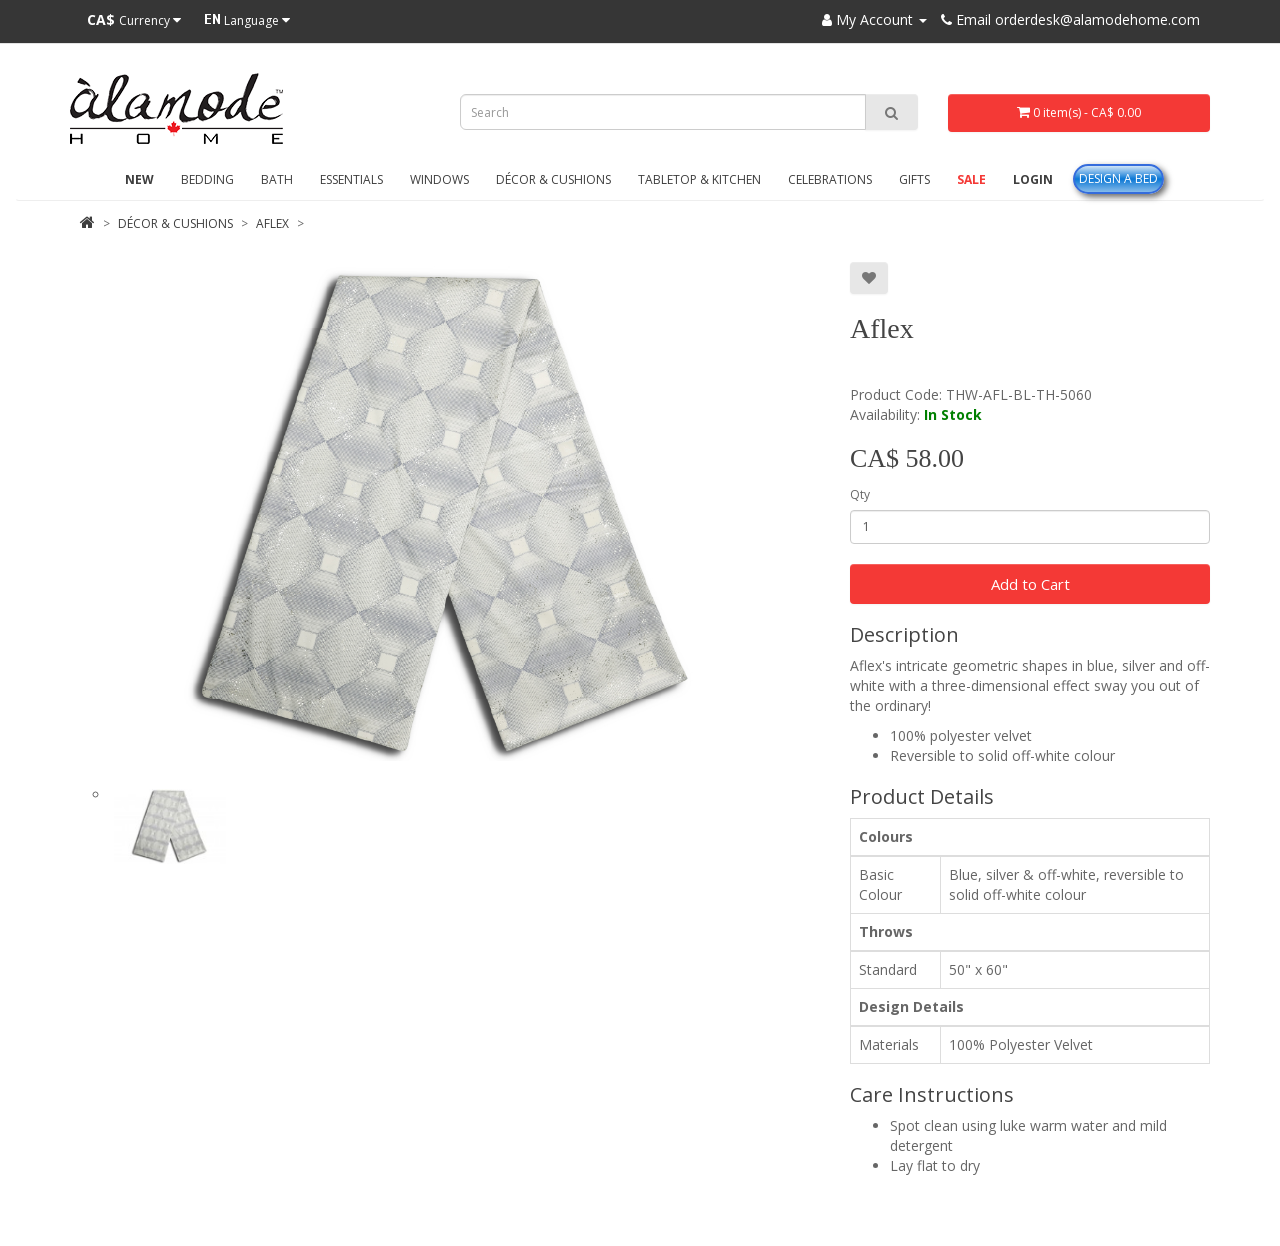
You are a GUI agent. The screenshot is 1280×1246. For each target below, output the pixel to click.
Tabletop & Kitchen (699, 179)
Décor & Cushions (553, 179)
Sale (971, 179)
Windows (439, 179)
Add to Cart (1030, 584)
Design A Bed (1118, 178)
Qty (860, 494)
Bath (277, 179)
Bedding (207, 179)
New (139, 179)
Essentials (351, 179)
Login (1033, 179)
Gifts (914, 179)
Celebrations (830, 179)
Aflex (272, 223)
